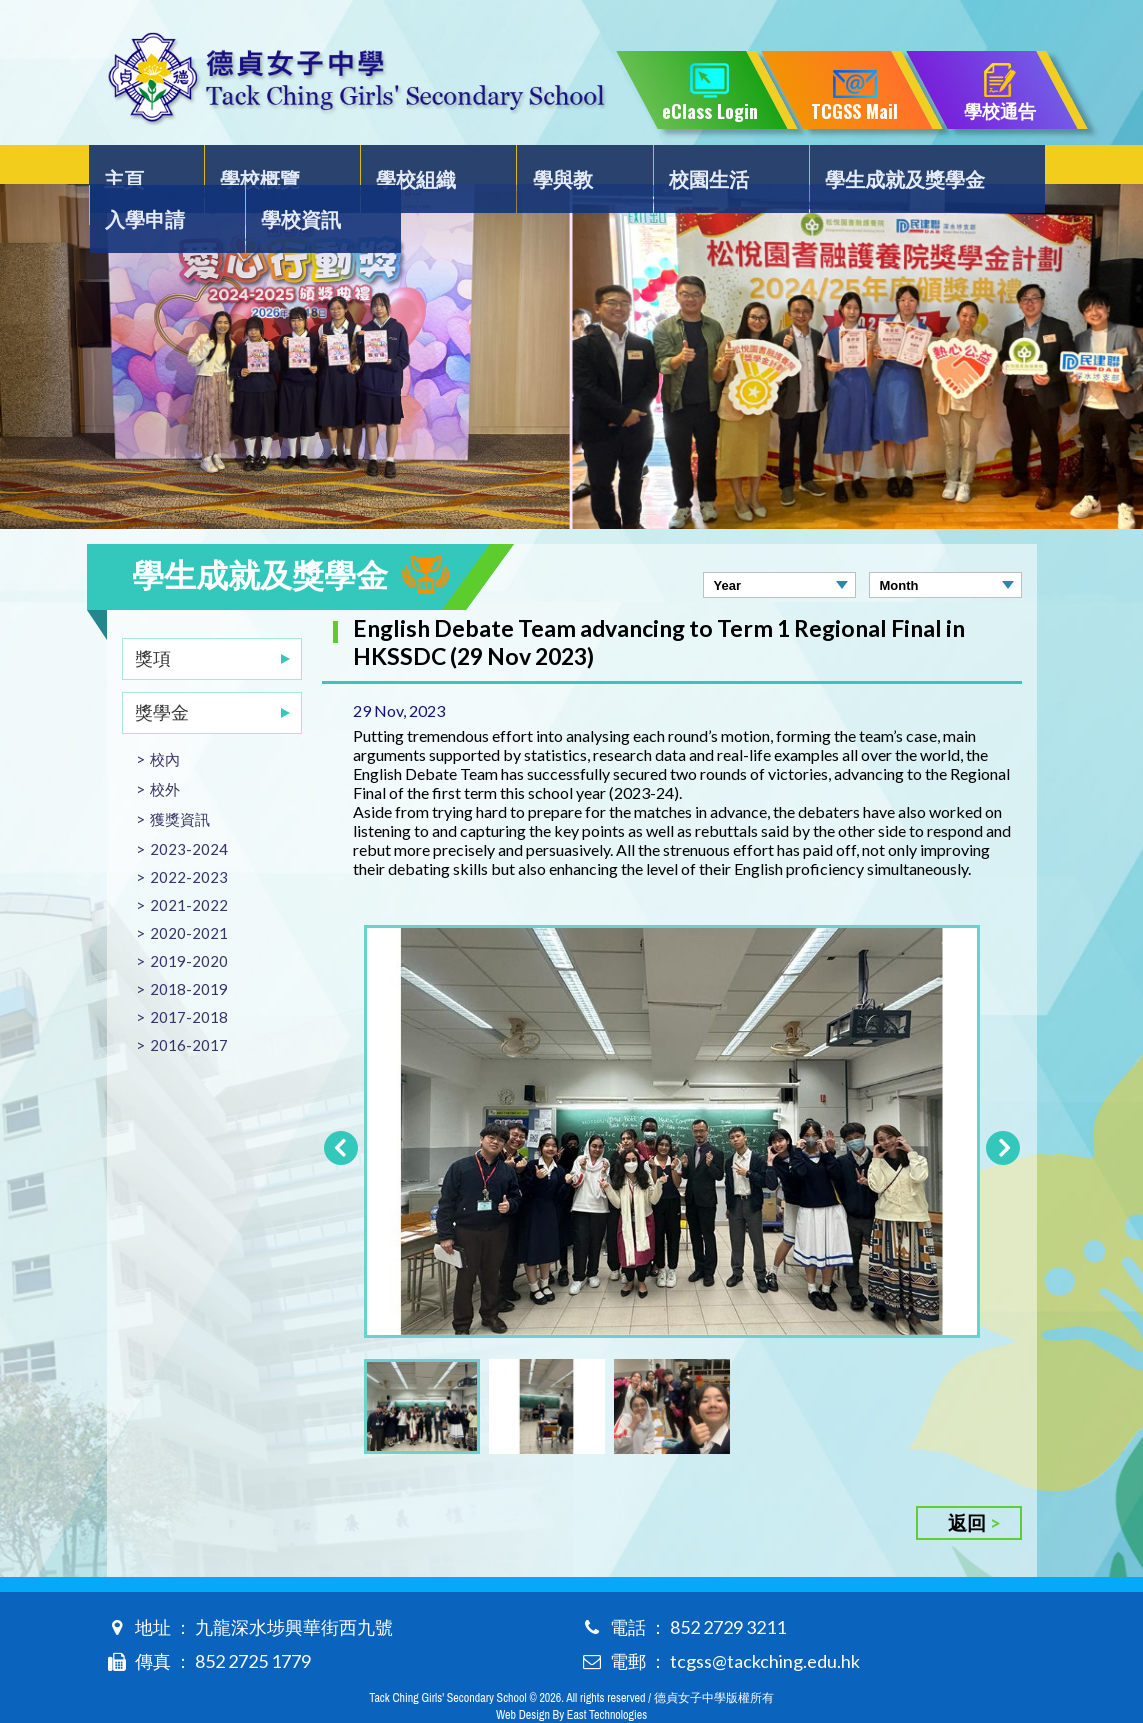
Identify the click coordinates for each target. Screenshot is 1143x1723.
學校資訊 (986, 166)
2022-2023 (189, 837)
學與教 (448, 166)
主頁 (127, 166)
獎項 (153, 618)
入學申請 (869, 166)
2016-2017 (189, 1005)
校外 (165, 749)
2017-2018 (189, 977)
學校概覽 (224, 166)
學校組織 (341, 166)
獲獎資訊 (180, 779)
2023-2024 (189, 809)
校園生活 (555, 166)
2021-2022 (189, 865)
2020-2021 (189, 893)
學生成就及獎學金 (712, 166)
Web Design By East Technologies (571, 1675)
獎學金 (162, 672)
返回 (967, 1482)
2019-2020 (189, 921)
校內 (165, 719)
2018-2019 (189, 949)
